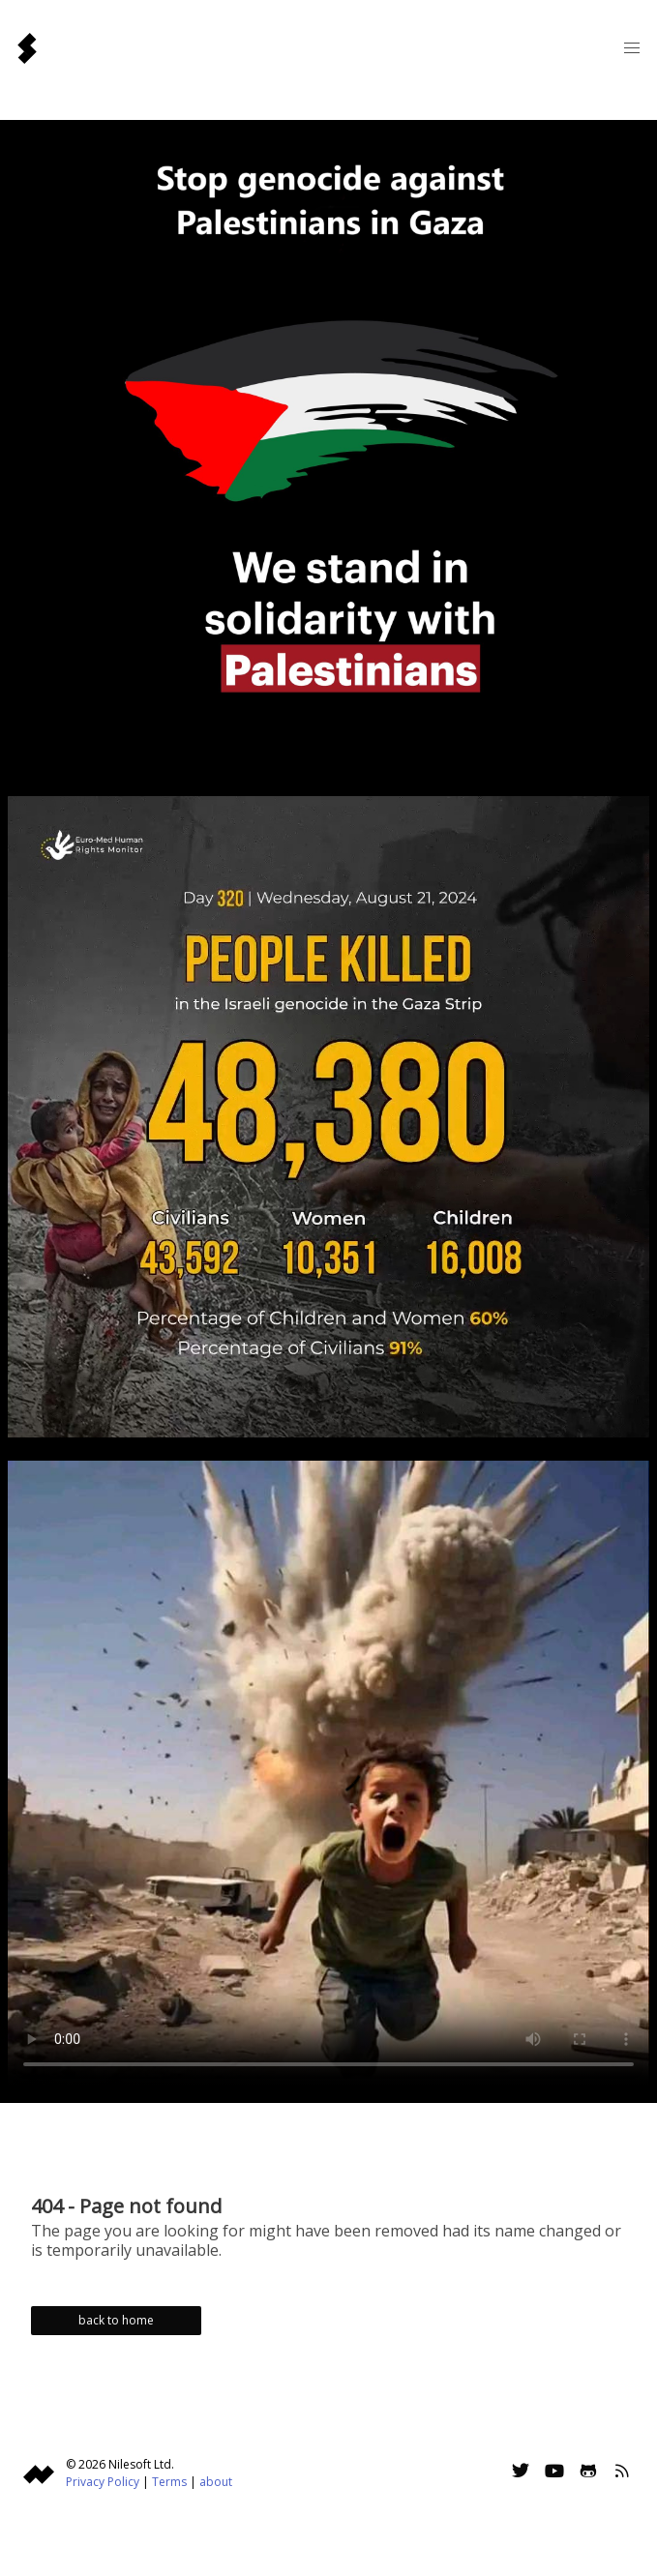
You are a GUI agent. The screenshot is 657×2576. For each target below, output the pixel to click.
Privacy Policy (102, 2481)
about (215, 2481)
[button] (632, 48)
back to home (116, 2320)
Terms (169, 2481)
